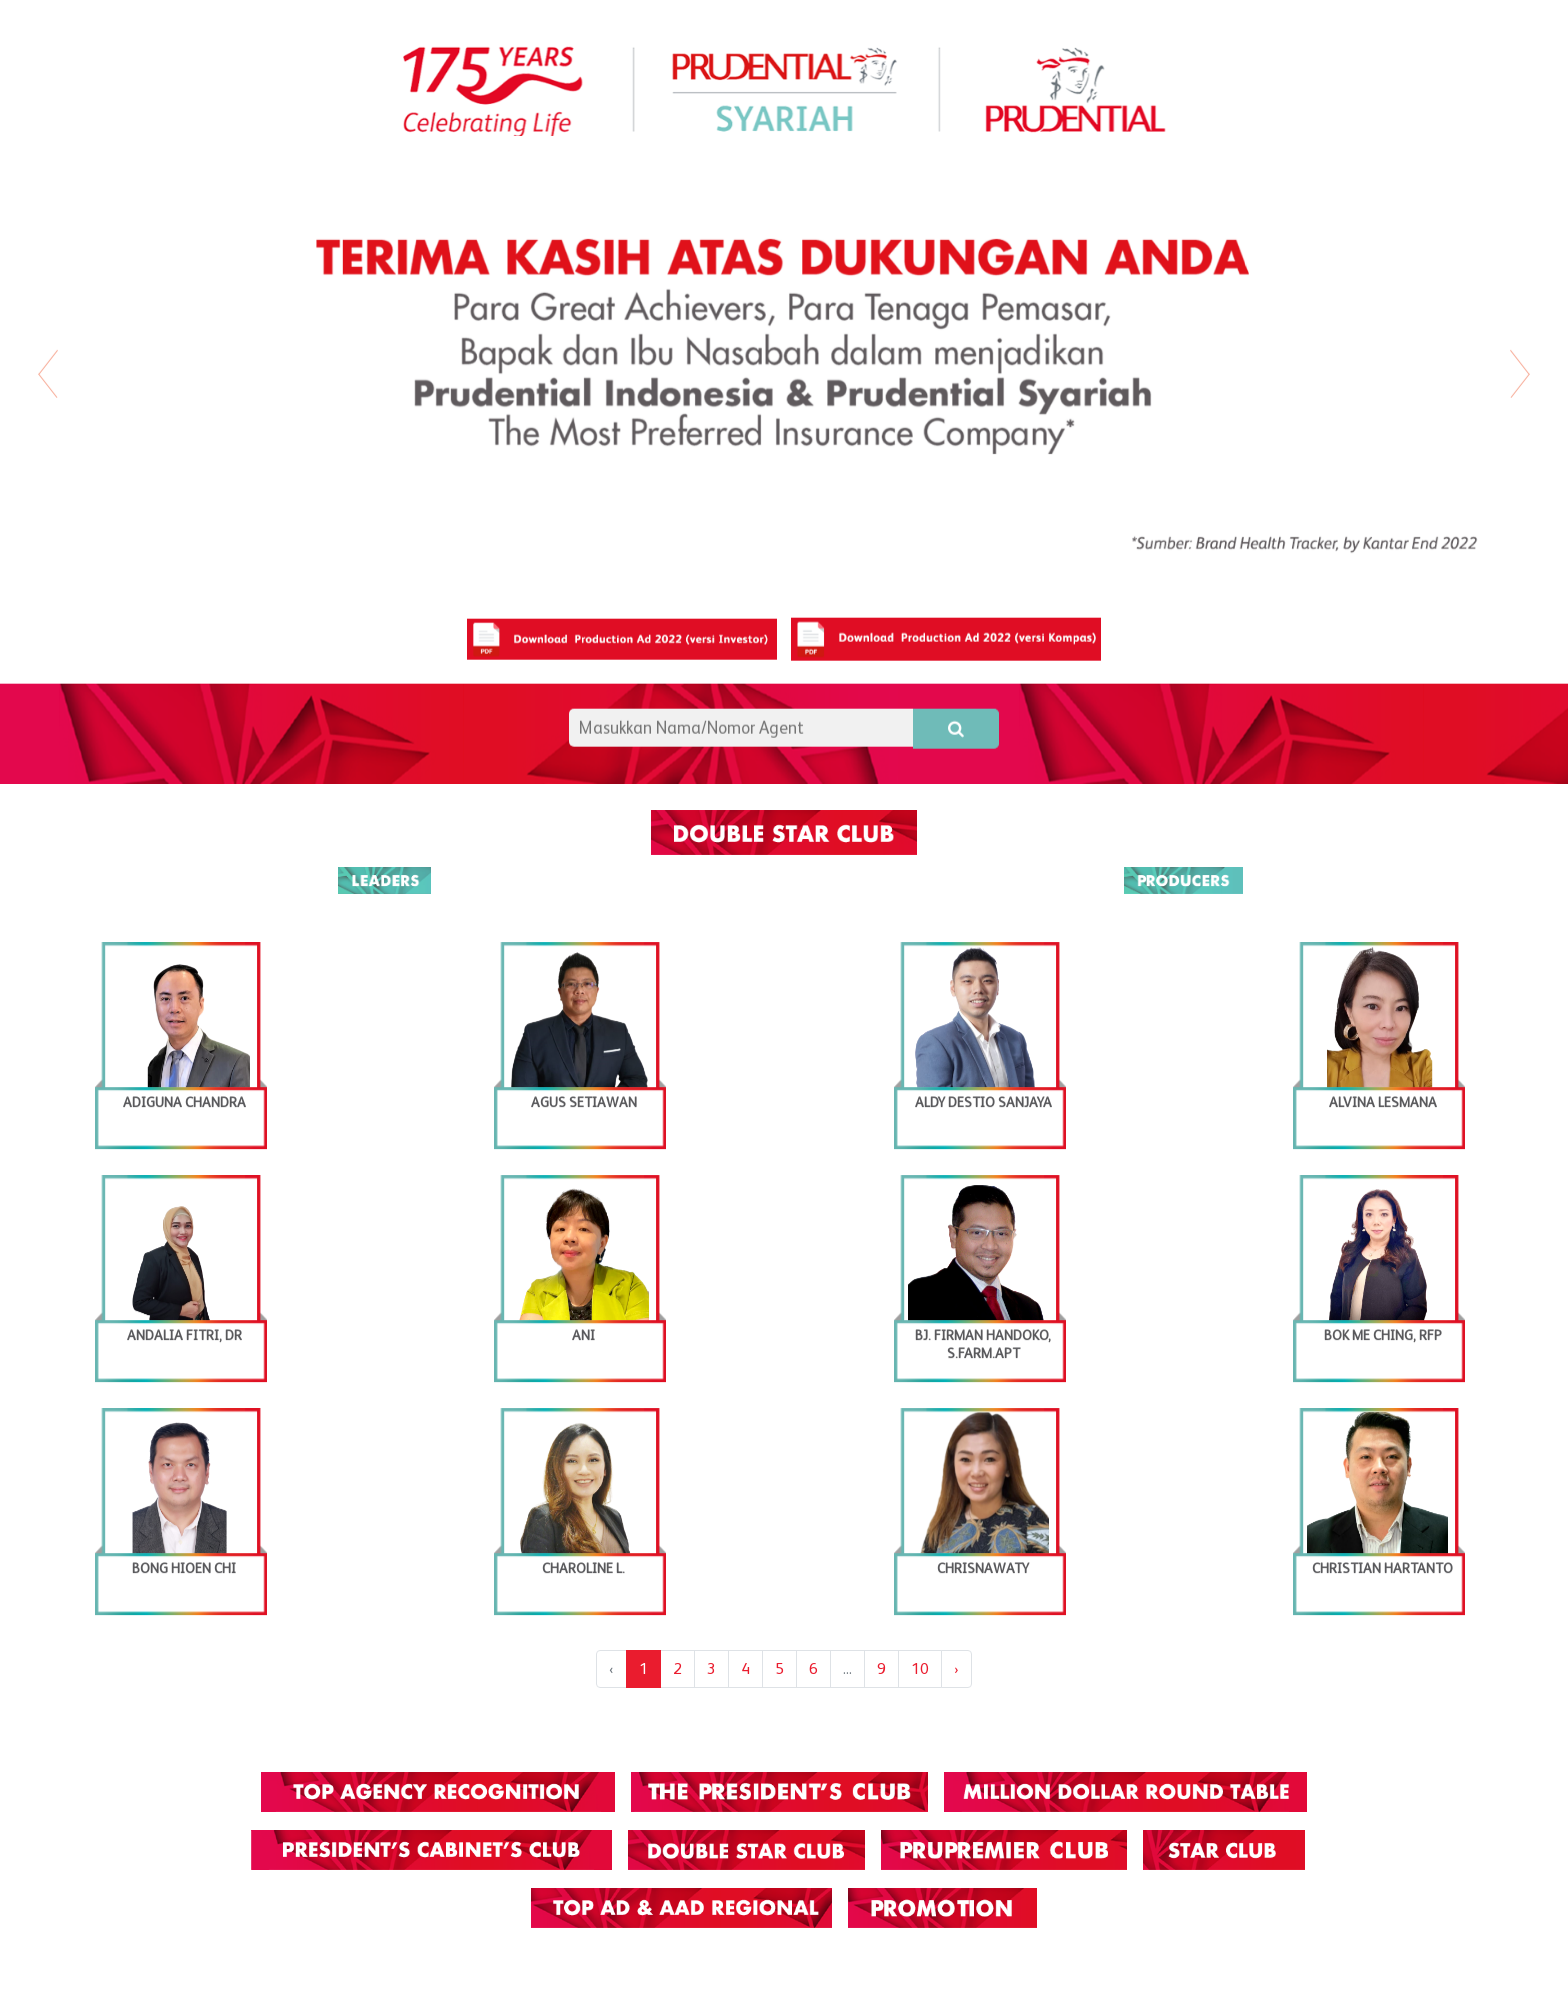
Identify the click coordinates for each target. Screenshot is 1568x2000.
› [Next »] (956, 1668)
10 (920, 1668)
